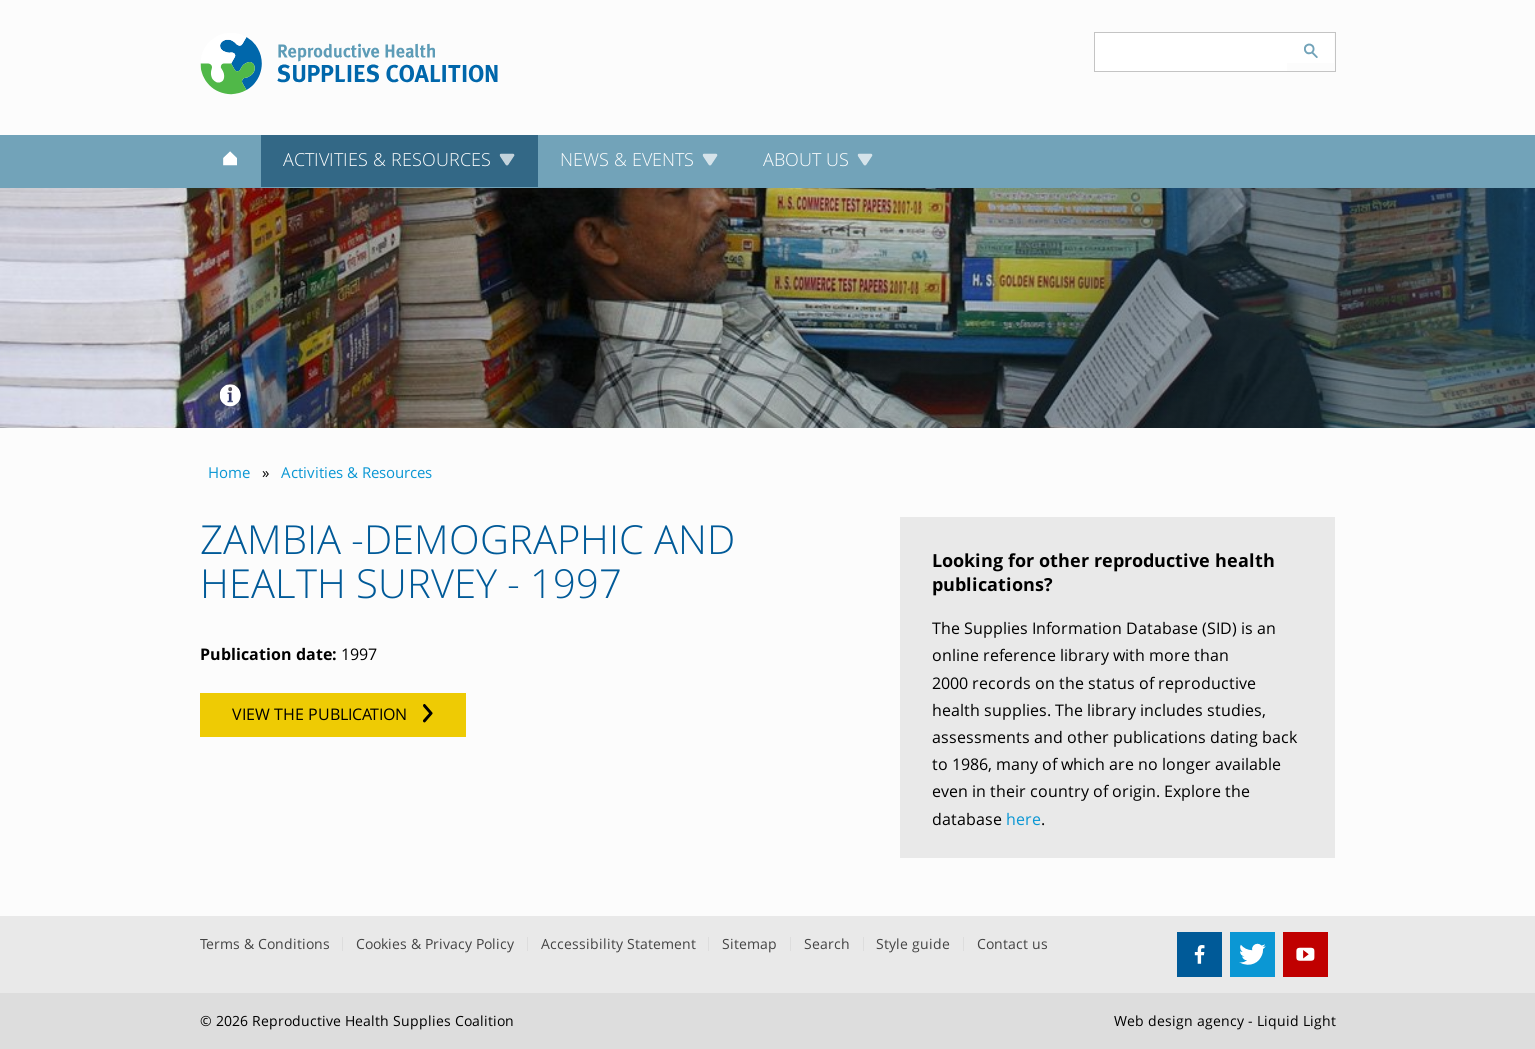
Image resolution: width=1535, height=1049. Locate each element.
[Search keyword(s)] (1191, 52)
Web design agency (1179, 1020)
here (1023, 819)
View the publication (319, 714)
